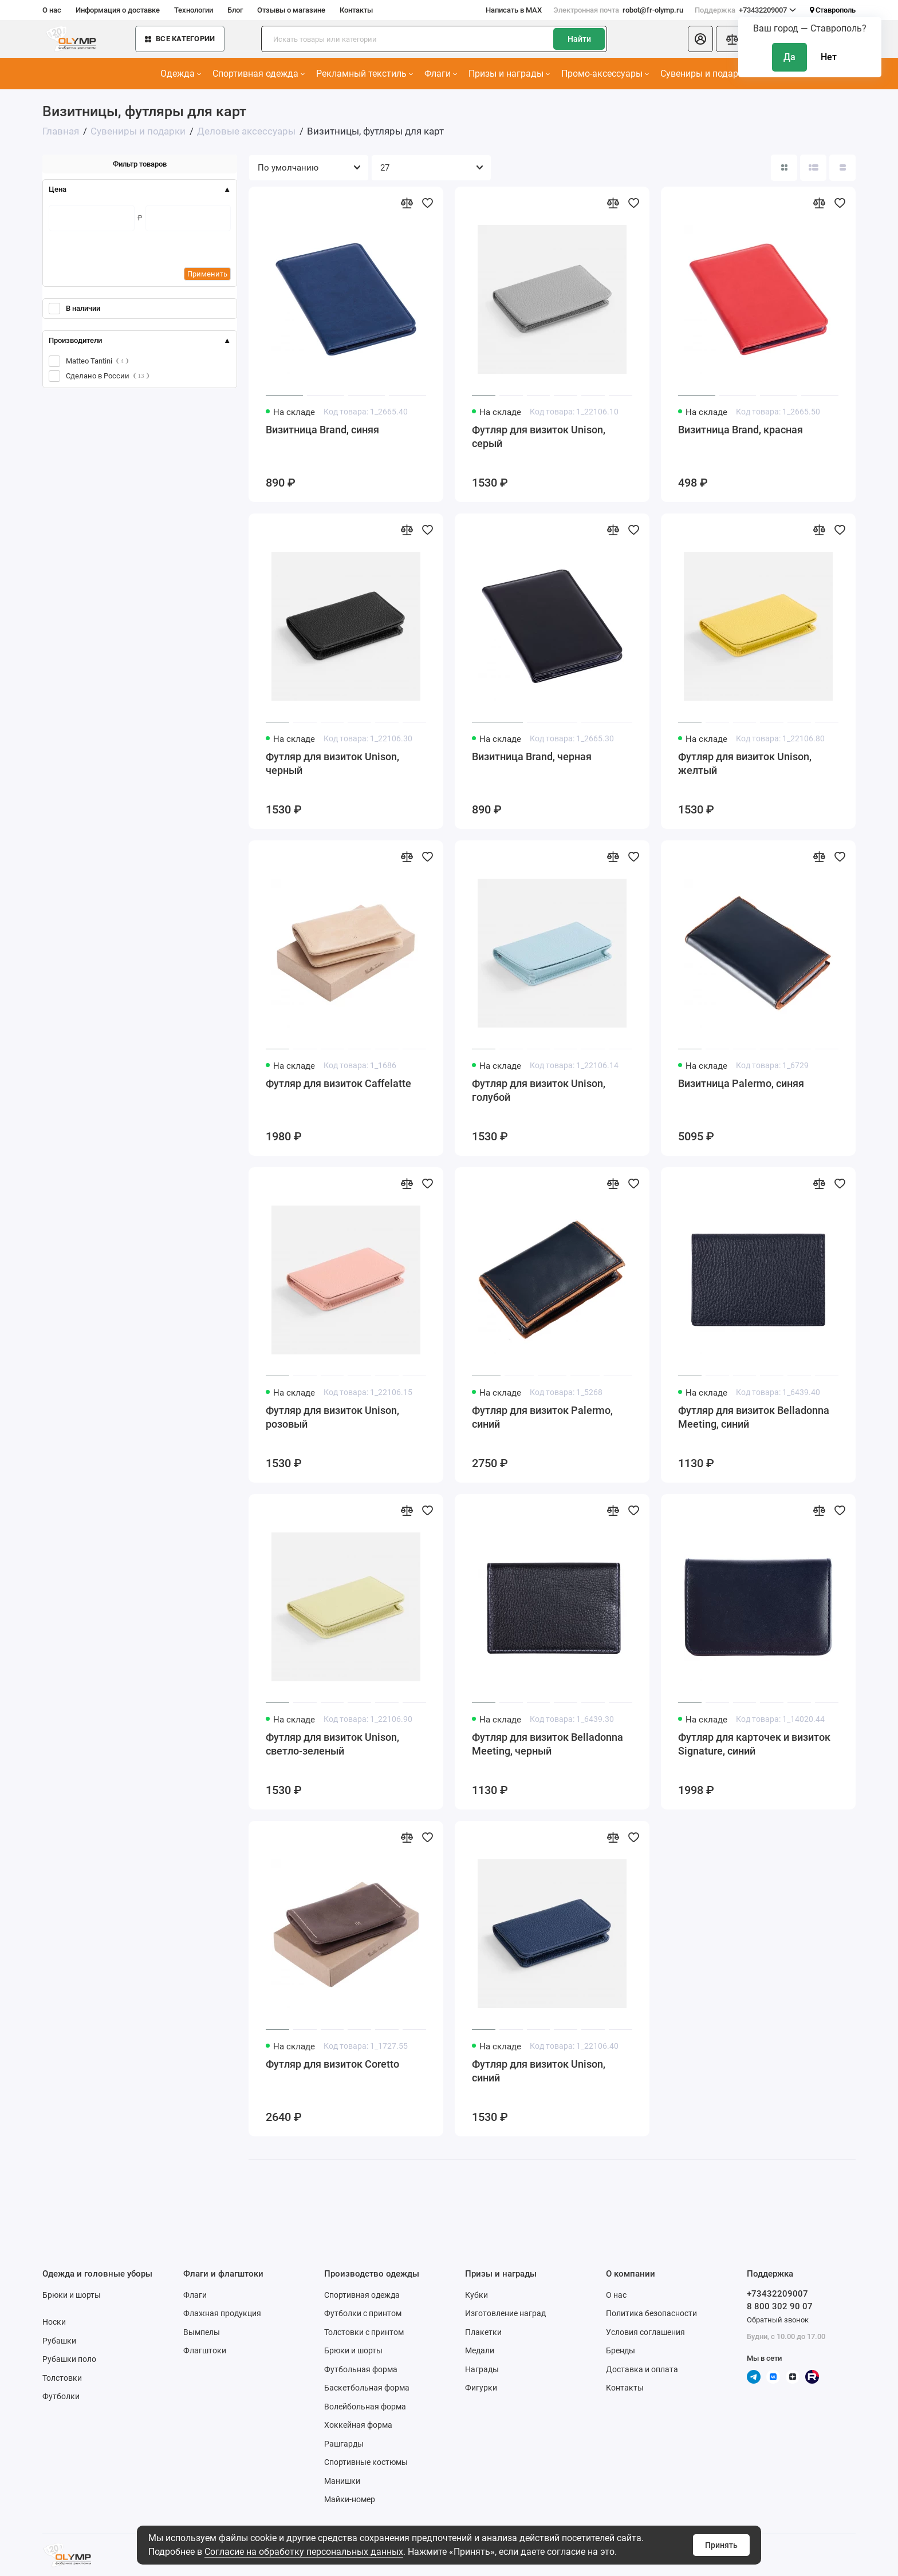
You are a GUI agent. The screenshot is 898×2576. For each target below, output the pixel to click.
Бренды (620, 2350)
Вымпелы (201, 2332)
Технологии (193, 10)
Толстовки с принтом (364, 2332)
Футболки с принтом (362, 2313)
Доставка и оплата (642, 2369)
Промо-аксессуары (605, 73)
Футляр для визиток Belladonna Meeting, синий (753, 1417)
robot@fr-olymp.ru (618, 10)
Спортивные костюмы (366, 2462)
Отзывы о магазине (291, 10)
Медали (479, 2350)
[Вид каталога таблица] (842, 168)
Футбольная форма (360, 2369)
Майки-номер (349, 2499)
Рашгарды (344, 2443)
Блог (235, 10)
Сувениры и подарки (707, 73)
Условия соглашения (645, 2332)
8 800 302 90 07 (780, 2306)
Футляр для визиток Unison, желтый (745, 763)
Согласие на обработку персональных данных (303, 2551)
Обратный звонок (778, 2320)
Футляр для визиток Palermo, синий (542, 1417)
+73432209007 (745, 10)
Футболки (61, 2396)
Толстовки (62, 2378)
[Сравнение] (731, 39)
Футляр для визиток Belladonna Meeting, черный (547, 1744)
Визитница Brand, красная (740, 430)
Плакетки (483, 2332)
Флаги (440, 73)
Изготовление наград (505, 2313)
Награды (482, 2369)
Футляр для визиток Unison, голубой (538, 1090)
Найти (579, 39)
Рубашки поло (69, 2359)
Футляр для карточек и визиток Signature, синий (754, 1744)
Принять (721, 2545)
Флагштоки (204, 2350)
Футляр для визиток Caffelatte (338, 1083)
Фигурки (481, 2387)
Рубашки (59, 2340)
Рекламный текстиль (364, 73)
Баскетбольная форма (366, 2387)
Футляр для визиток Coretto (332, 2064)
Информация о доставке (118, 10)
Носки (54, 2321)
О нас (51, 10)
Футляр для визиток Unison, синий (538, 2071)
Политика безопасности (651, 2313)
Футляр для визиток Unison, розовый (332, 1417)
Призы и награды (509, 73)
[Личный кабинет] (700, 39)
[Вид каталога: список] (813, 168)
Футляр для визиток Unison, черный (332, 763)
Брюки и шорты (71, 2295)
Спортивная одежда (258, 73)
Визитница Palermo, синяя (741, 1083)
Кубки (476, 2295)
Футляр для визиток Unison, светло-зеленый (332, 1744)
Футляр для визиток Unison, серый (538, 436)
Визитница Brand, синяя (322, 430)
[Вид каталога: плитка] (784, 168)
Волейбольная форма (365, 2406)
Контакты (356, 10)
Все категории (180, 38)
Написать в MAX (514, 10)
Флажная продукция (222, 2313)
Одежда (180, 73)
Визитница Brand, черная (532, 756)
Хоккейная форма (358, 2424)
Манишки (342, 2481)
